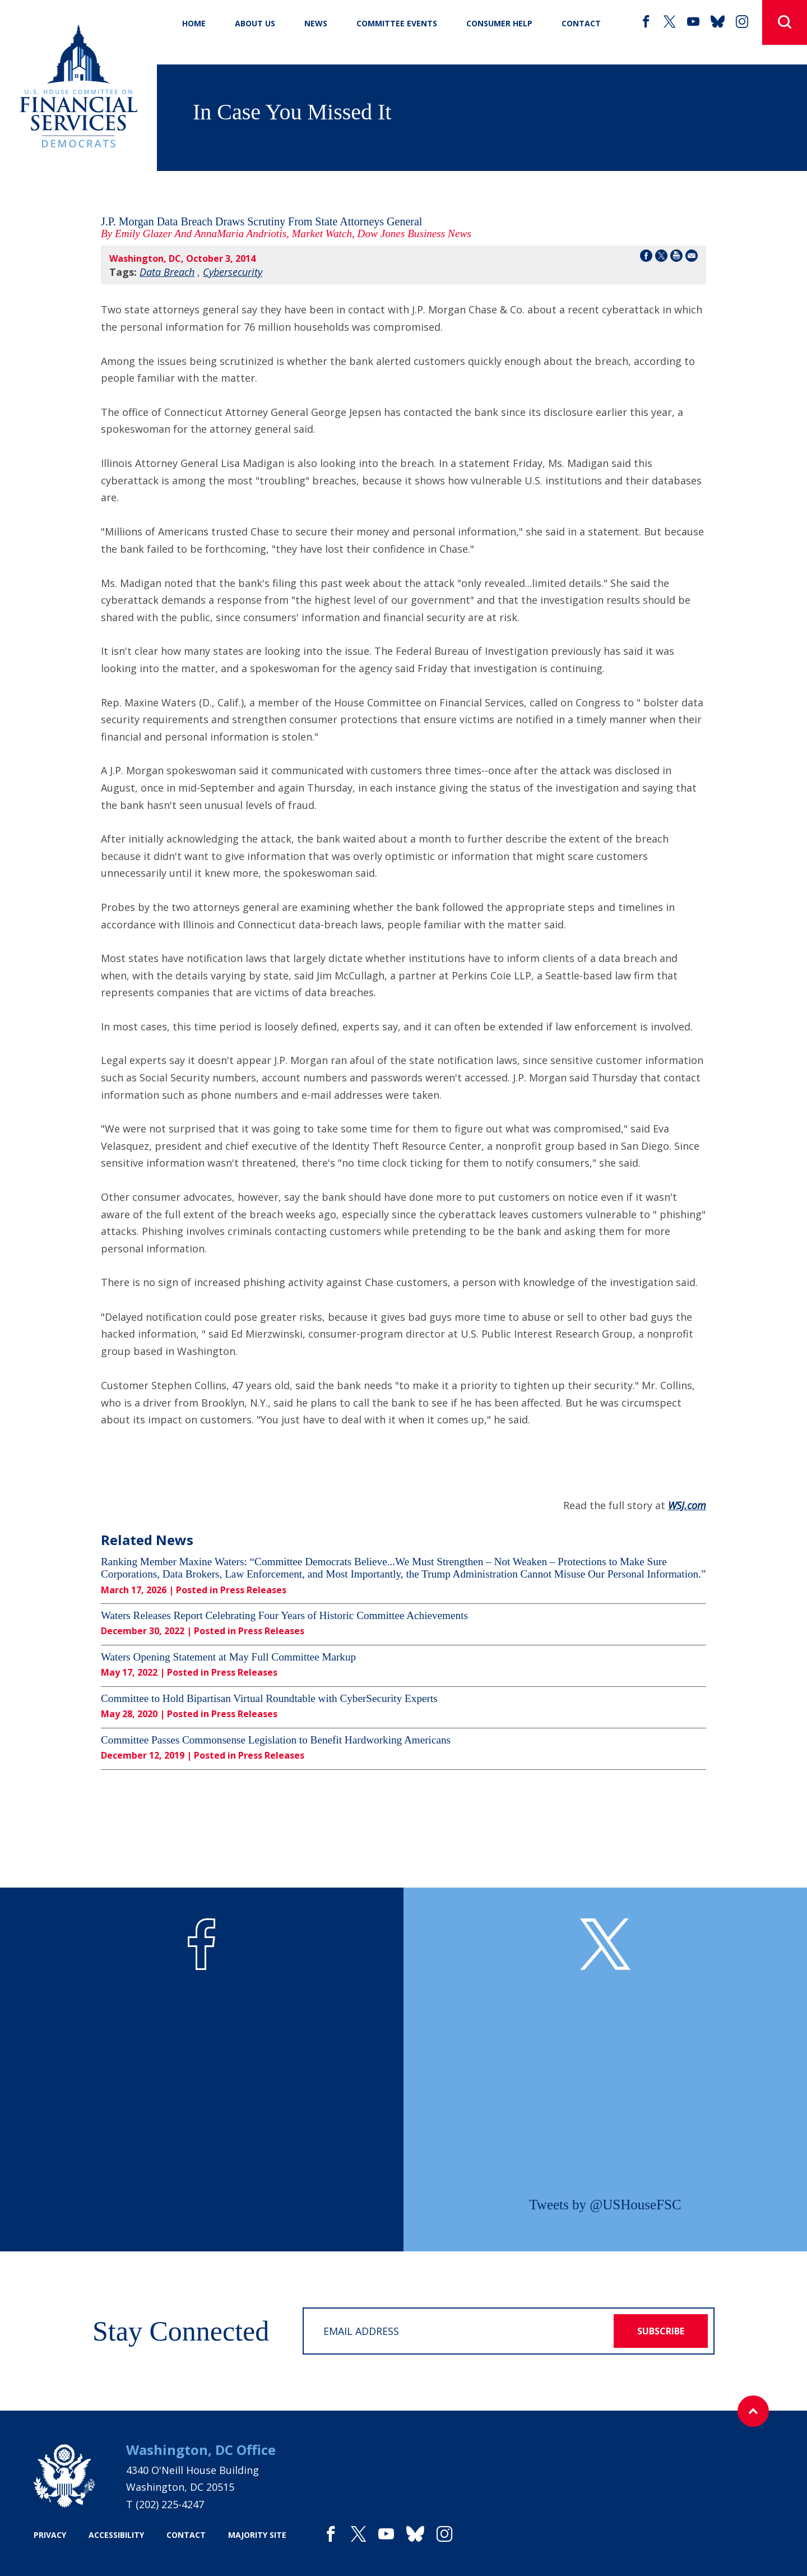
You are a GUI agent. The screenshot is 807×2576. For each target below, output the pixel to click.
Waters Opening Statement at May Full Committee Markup (228, 1657)
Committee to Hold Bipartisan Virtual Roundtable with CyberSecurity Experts (269, 1698)
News (315, 23)
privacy (50, 2534)
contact (186, 2534)
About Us (255, 23)
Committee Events (396, 23)
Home (194, 23)
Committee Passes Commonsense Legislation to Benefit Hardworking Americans (276, 1740)
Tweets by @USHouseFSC (605, 2204)
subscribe (660, 2331)
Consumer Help (499, 23)
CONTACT (581, 23)
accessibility (116, 2534)
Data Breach (167, 272)
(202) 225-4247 (170, 2504)
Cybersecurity (232, 272)
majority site (257, 2534)
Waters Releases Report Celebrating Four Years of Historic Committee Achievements (284, 1615)
